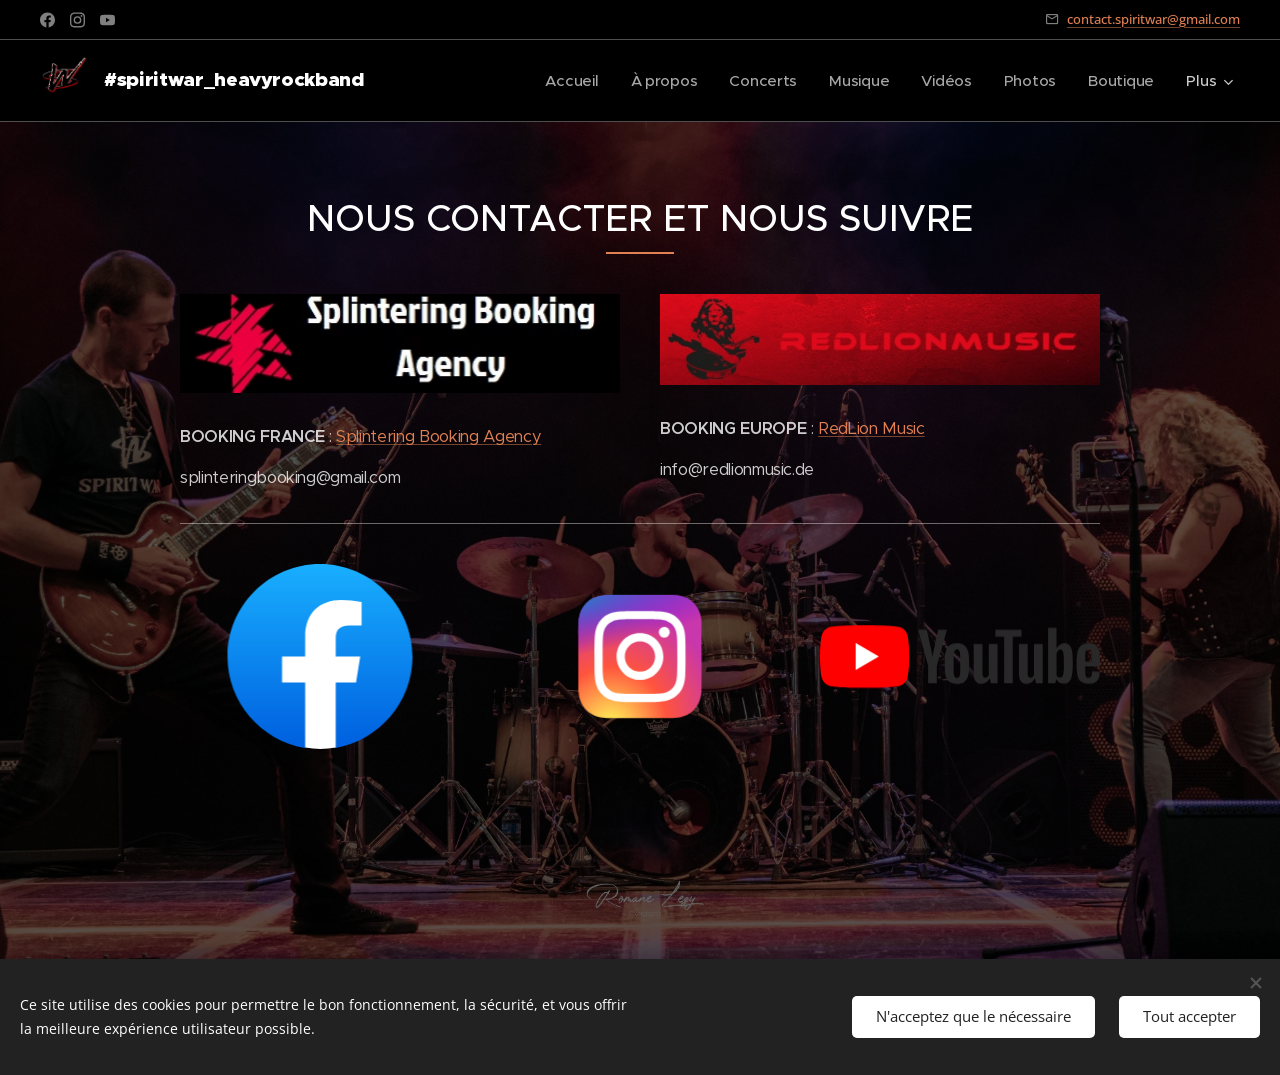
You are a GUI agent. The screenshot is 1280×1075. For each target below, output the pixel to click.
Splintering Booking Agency (438, 436)
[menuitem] (565, 81)
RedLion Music (871, 428)
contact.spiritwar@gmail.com (1153, 19)
